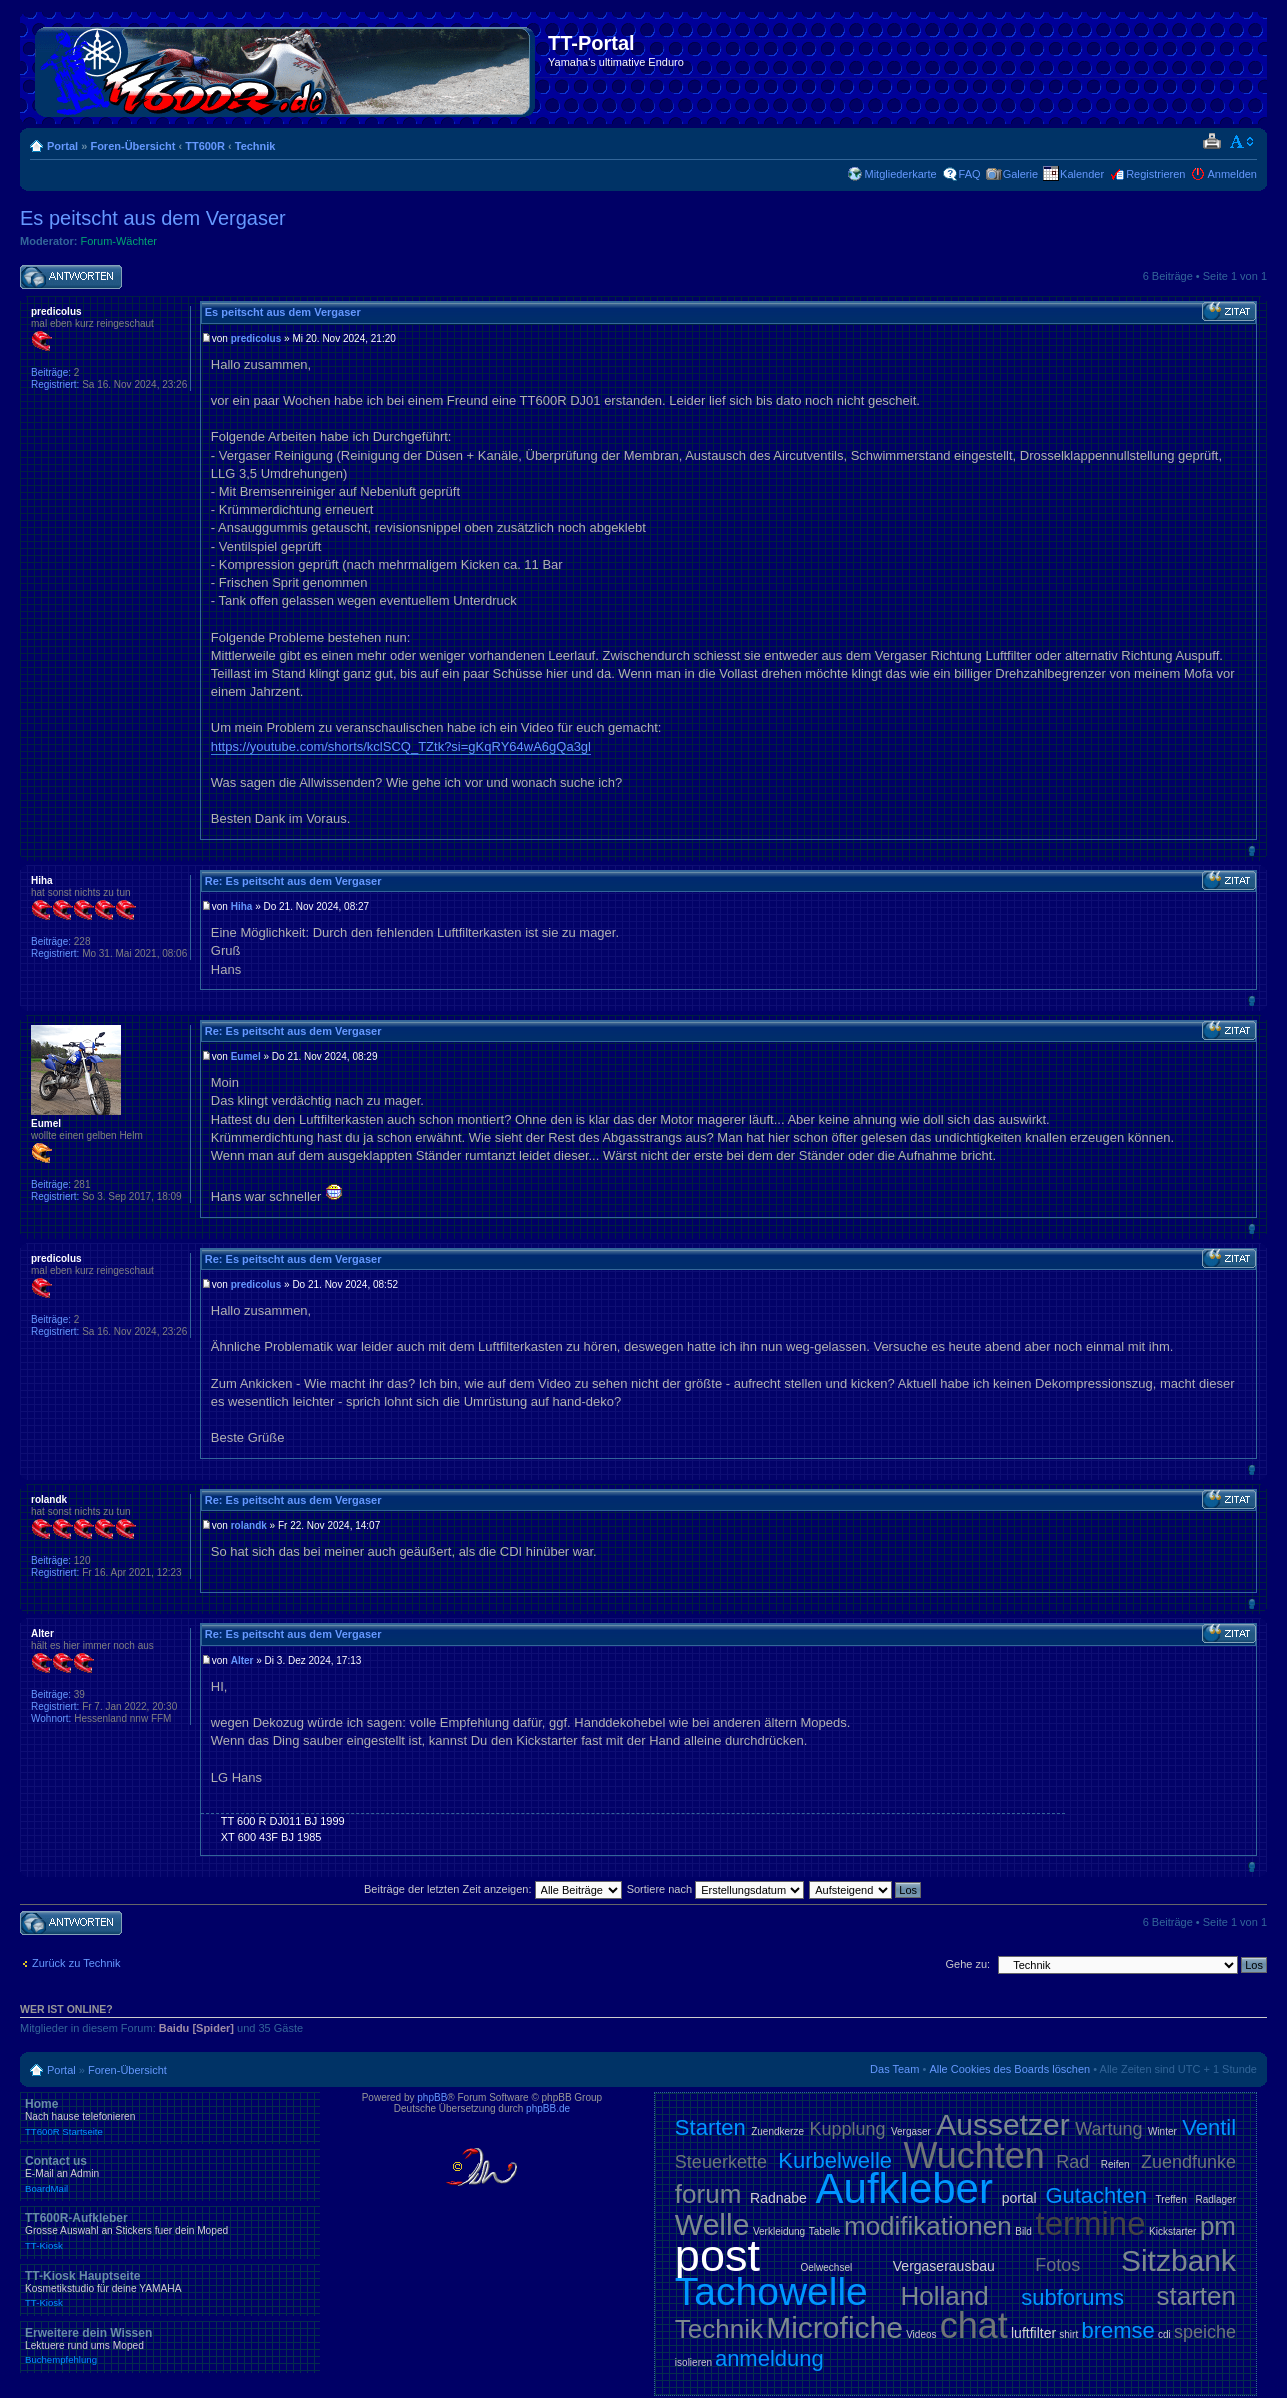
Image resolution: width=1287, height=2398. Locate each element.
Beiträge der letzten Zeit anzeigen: (493, 1889)
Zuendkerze (777, 2131)
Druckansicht (1211, 142)
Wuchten (973, 2155)
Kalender (1082, 174)
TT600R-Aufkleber (170, 2231)
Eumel (246, 1056)
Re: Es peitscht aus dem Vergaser (293, 881)
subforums (1072, 2297)
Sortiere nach (715, 1889)
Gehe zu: (967, 1964)
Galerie (1020, 174)
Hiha (242, 906)
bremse (1117, 2330)
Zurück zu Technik (76, 1963)
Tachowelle (771, 2291)
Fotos (1057, 2265)
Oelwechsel (827, 2267)
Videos (921, 2334)
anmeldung (769, 2358)
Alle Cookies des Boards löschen (1009, 2069)
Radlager (1215, 2199)
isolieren (693, 2362)
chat (974, 2325)
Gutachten (1096, 2195)
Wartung (1108, 2129)
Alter (242, 1660)
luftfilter (1033, 2333)
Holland (944, 2296)
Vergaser (911, 2131)
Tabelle (825, 2231)
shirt (1068, 2334)
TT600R (205, 146)
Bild (1023, 2231)
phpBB (432, 2097)
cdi (1164, 2334)
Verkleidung (779, 2231)
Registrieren (1155, 174)
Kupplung (847, 2129)
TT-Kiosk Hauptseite (170, 2289)
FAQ (970, 174)
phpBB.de (548, 2108)
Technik (255, 146)
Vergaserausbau (944, 2266)
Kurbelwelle (835, 2160)
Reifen (1115, 2164)
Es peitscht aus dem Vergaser (153, 218)
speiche (1205, 2332)
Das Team (894, 2069)
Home (170, 2117)
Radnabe (778, 2198)
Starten (710, 2127)
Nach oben (1251, 850)
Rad (1072, 2162)
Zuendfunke (1188, 2162)
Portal (62, 146)
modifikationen (928, 2226)
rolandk (249, 1525)
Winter (1162, 2131)
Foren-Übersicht (132, 146)
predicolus (256, 338)
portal (1019, 2198)
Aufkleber (904, 2188)
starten (1197, 2296)
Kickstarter (1172, 2231)
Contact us (170, 2174)
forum (708, 2194)
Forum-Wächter (119, 241)
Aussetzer (1002, 2124)
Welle (712, 2224)
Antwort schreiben (71, 277)
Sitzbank (1178, 2260)
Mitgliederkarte (900, 174)
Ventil (1209, 2127)
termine (1090, 2223)
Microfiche (834, 2327)
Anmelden (1232, 174)
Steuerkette (721, 2162)
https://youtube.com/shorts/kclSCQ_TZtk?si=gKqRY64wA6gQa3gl (401, 746)
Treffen (1171, 2199)
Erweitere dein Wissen (170, 2346)
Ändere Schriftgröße (1242, 142)
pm (1218, 2226)
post (717, 2255)
